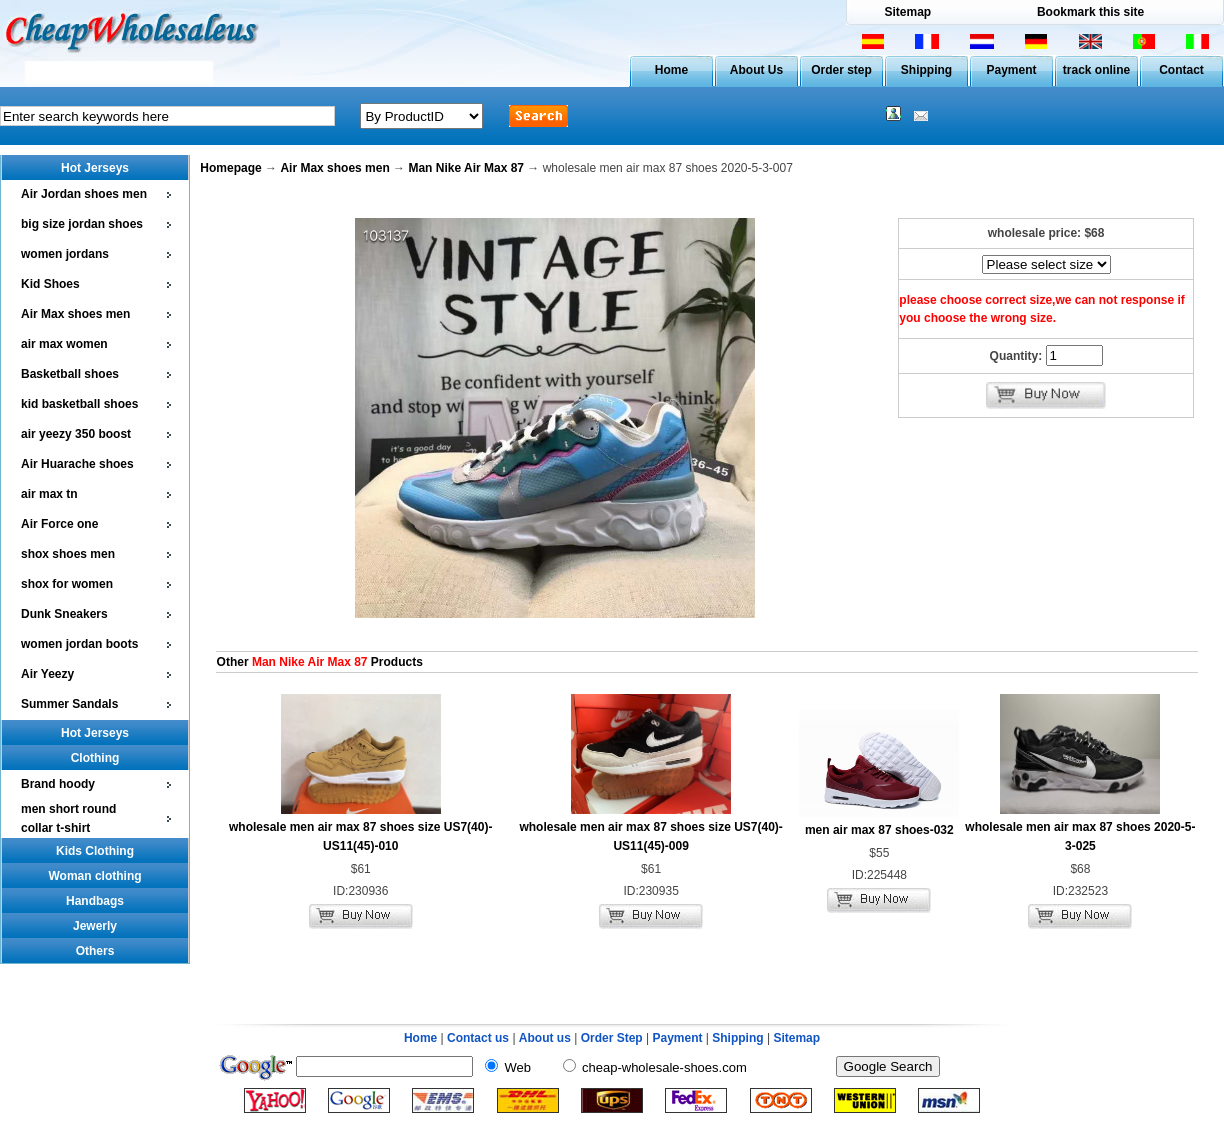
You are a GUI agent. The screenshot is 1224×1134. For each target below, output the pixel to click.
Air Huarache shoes (77, 464)
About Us (756, 70)
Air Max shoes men (75, 314)
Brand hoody (58, 784)
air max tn (49, 494)
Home (671, 70)
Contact (1181, 70)
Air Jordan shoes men (84, 194)
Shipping (926, 70)
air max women (64, 344)
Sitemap (907, 12)
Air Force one (59, 524)
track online (1096, 70)
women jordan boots (79, 644)
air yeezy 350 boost (76, 434)
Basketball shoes (70, 374)
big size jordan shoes (82, 224)
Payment (1011, 70)
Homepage (230, 168)
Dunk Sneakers (64, 614)
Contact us (478, 1038)
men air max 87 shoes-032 (879, 830)
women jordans (65, 254)
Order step (841, 70)
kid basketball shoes (79, 404)
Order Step (613, 1038)
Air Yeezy (47, 674)
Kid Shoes (50, 284)
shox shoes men (68, 554)
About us (545, 1038)
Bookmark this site (1090, 12)
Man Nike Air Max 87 (466, 168)
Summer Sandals (69, 704)
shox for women (67, 584)
